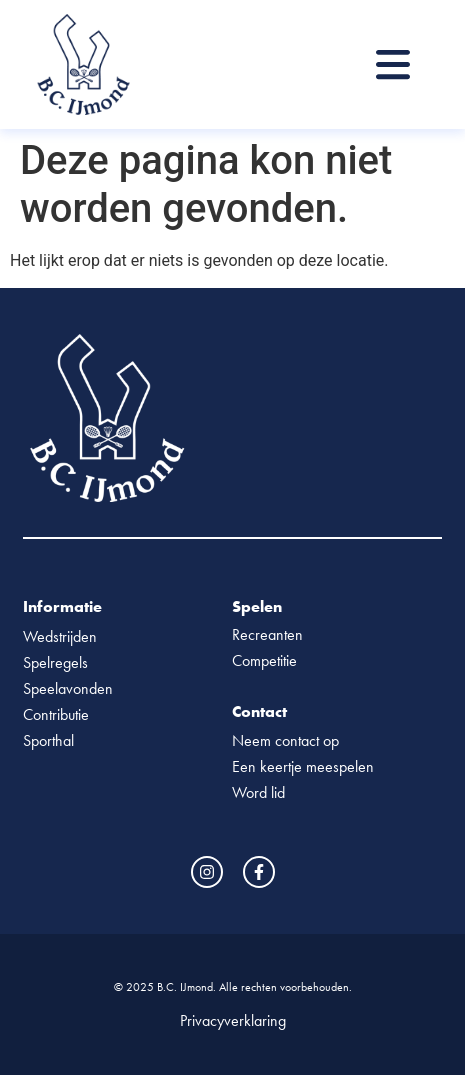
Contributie (56, 714)
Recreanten (267, 634)
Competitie (264, 660)
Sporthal (48, 740)
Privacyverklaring (233, 1020)
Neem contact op (285, 740)
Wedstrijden (60, 636)
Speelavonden (68, 688)
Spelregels (55, 662)
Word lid (258, 792)
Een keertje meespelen (303, 766)
